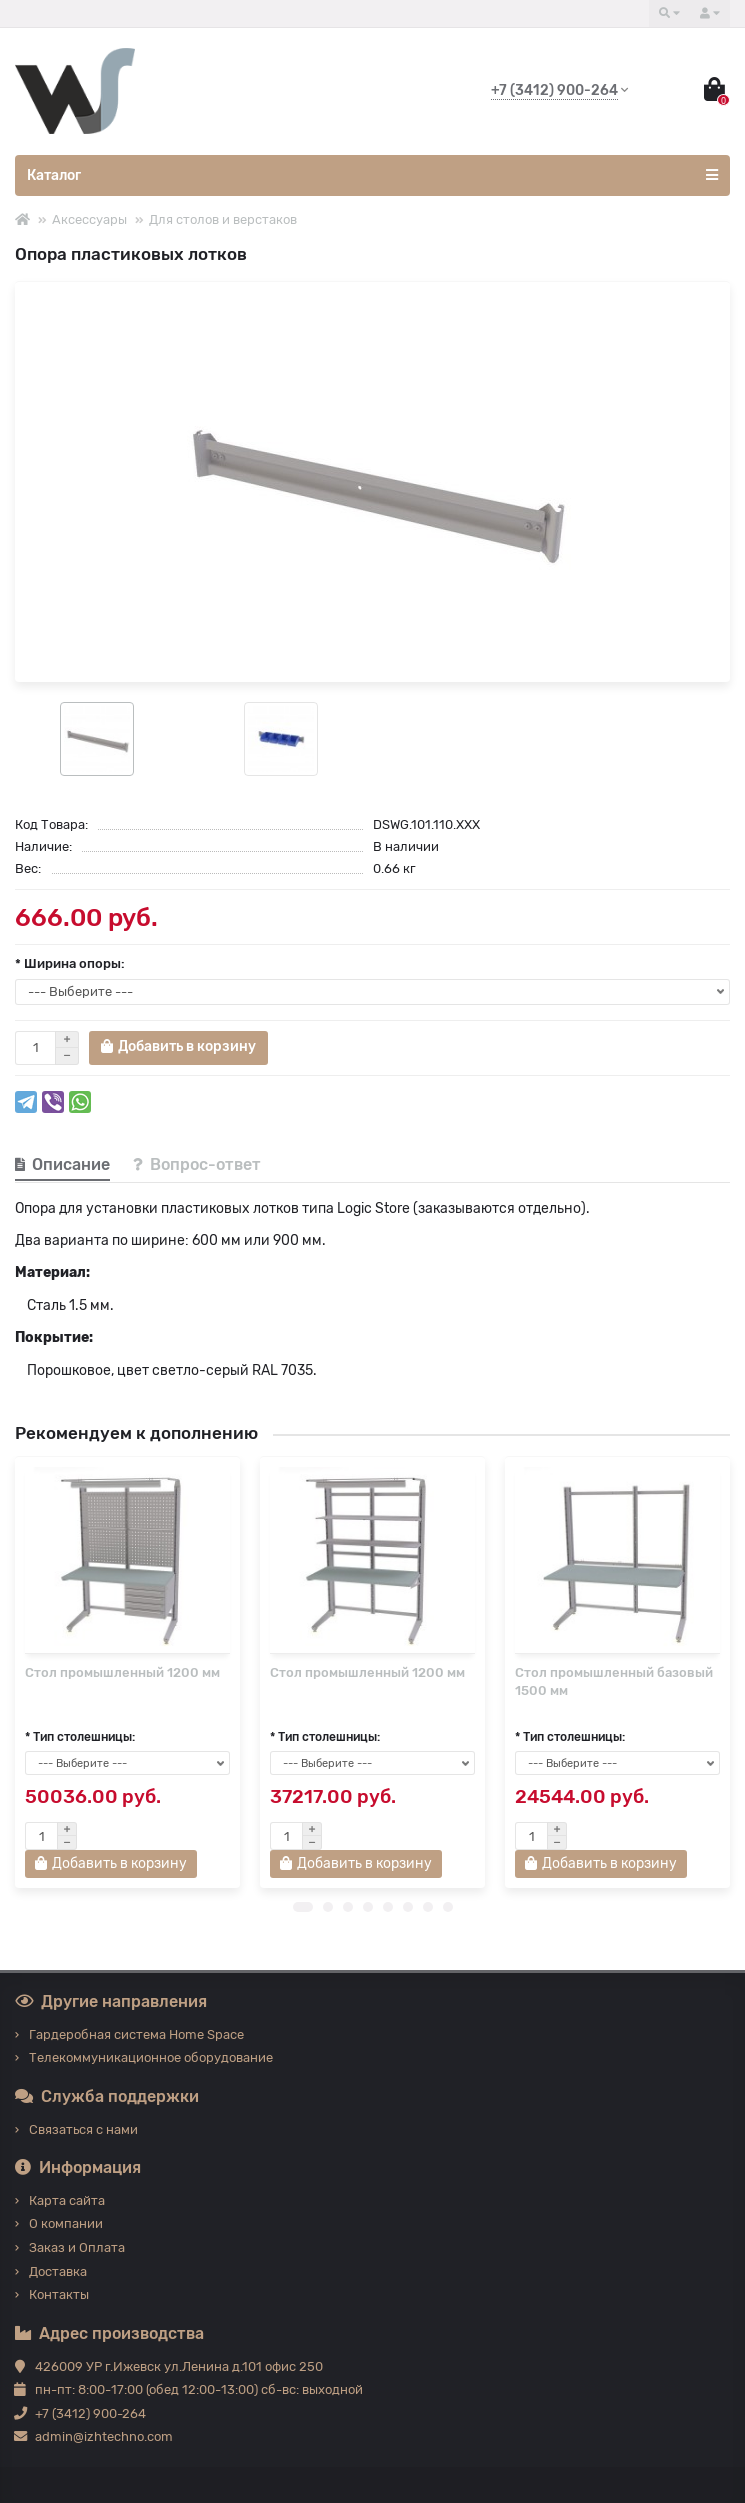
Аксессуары (89, 219)
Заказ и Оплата (77, 2247)
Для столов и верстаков (223, 219)
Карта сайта (67, 2200)
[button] (303, 1919)
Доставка (58, 2271)
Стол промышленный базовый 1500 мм (614, 1681)
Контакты (59, 2295)
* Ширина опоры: (70, 963)
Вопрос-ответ (197, 1164)
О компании (66, 2224)
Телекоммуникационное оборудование (151, 2058)
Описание (62, 1164)
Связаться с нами (83, 2129)
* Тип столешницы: (80, 1749)
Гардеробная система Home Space (136, 2034)
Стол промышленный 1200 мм (122, 1672)
